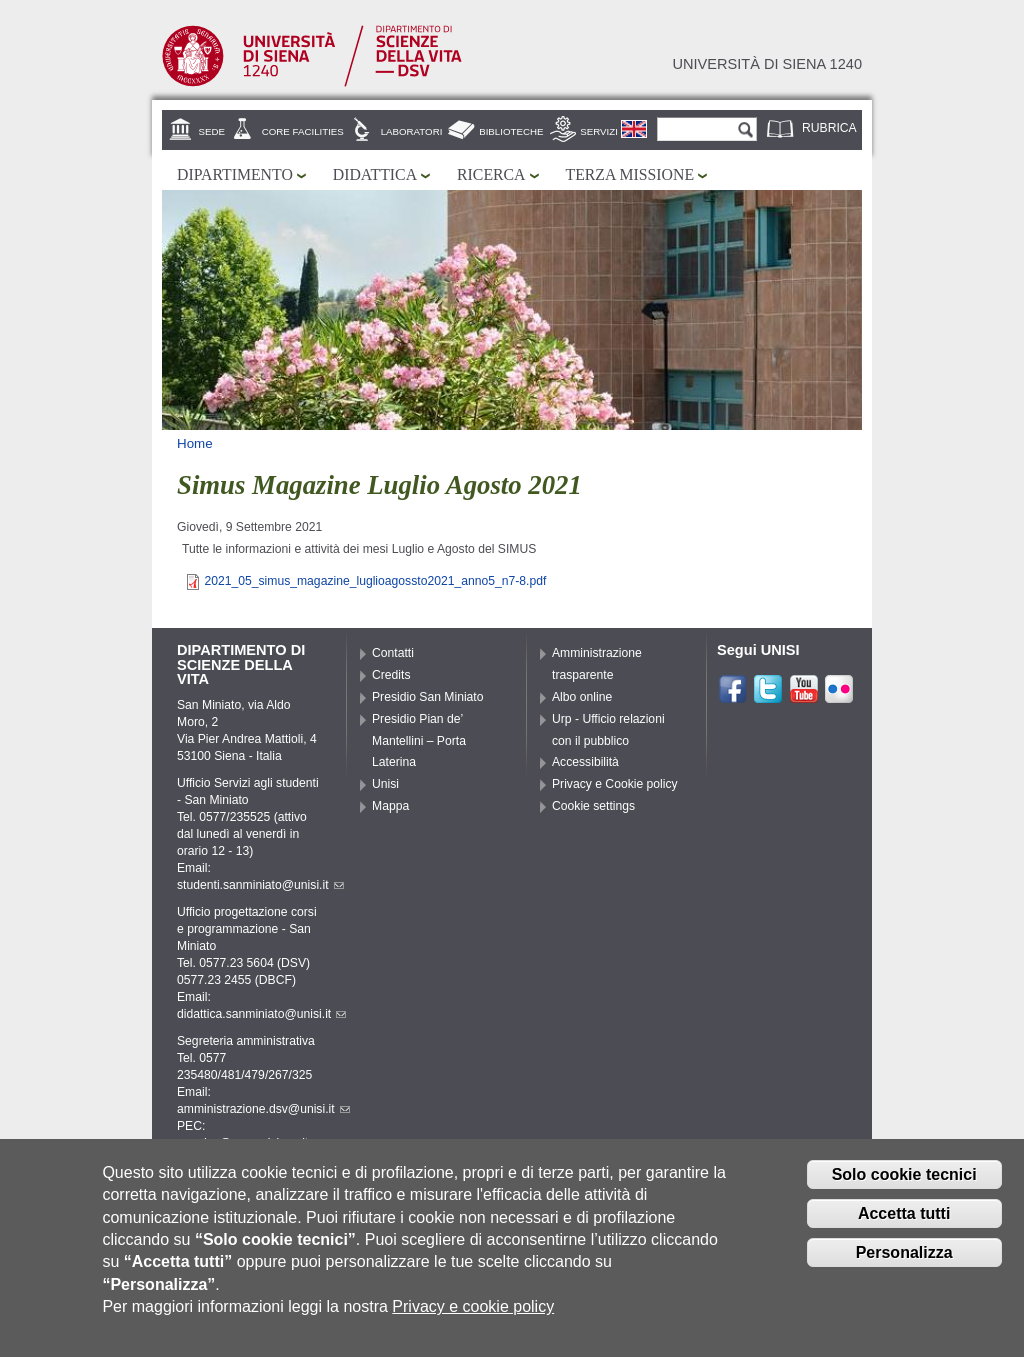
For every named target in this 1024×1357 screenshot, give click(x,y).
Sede (212, 131)
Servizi (599, 131)
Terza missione (630, 174)
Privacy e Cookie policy (615, 784)
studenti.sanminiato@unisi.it (260, 885)
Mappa (390, 806)
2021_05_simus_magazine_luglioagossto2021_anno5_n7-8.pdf (375, 581)
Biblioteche (511, 131)
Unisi (385, 784)
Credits (391, 675)
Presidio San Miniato (428, 697)
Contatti (393, 653)
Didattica (375, 174)
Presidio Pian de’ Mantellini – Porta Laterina (419, 741)
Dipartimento (235, 174)
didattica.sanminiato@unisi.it (261, 1014)
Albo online (582, 697)
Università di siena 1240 (767, 64)
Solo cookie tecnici (904, 1179)
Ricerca (491, 174)
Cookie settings (593, 806)
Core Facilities (303, 131)
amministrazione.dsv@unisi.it (263, 1109)
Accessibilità (585, 762)
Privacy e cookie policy (473, 1311)
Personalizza (904, 1257)
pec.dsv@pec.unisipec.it (250, 1143)
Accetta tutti (904, 1218)
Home (195, 443)
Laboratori (412, 131)
